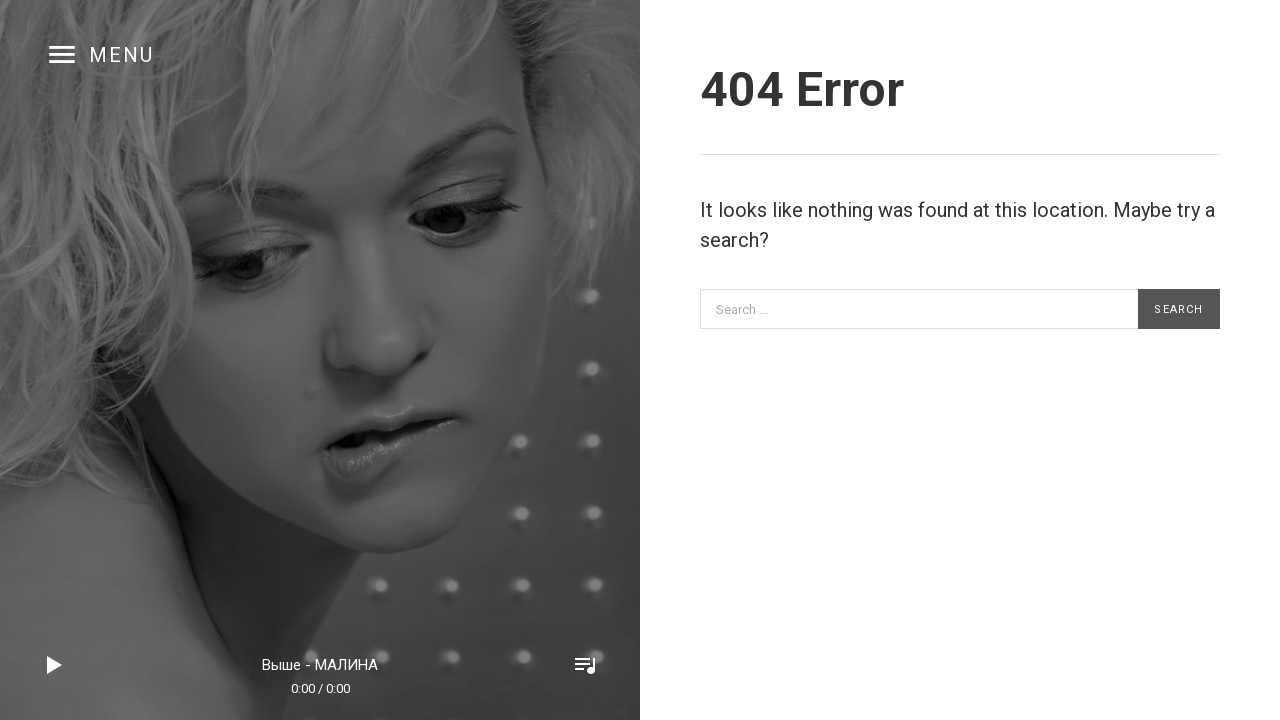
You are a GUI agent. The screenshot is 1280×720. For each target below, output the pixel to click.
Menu (121, 55)
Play (55, 665)
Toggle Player (585, 665)
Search (1178, 309)
